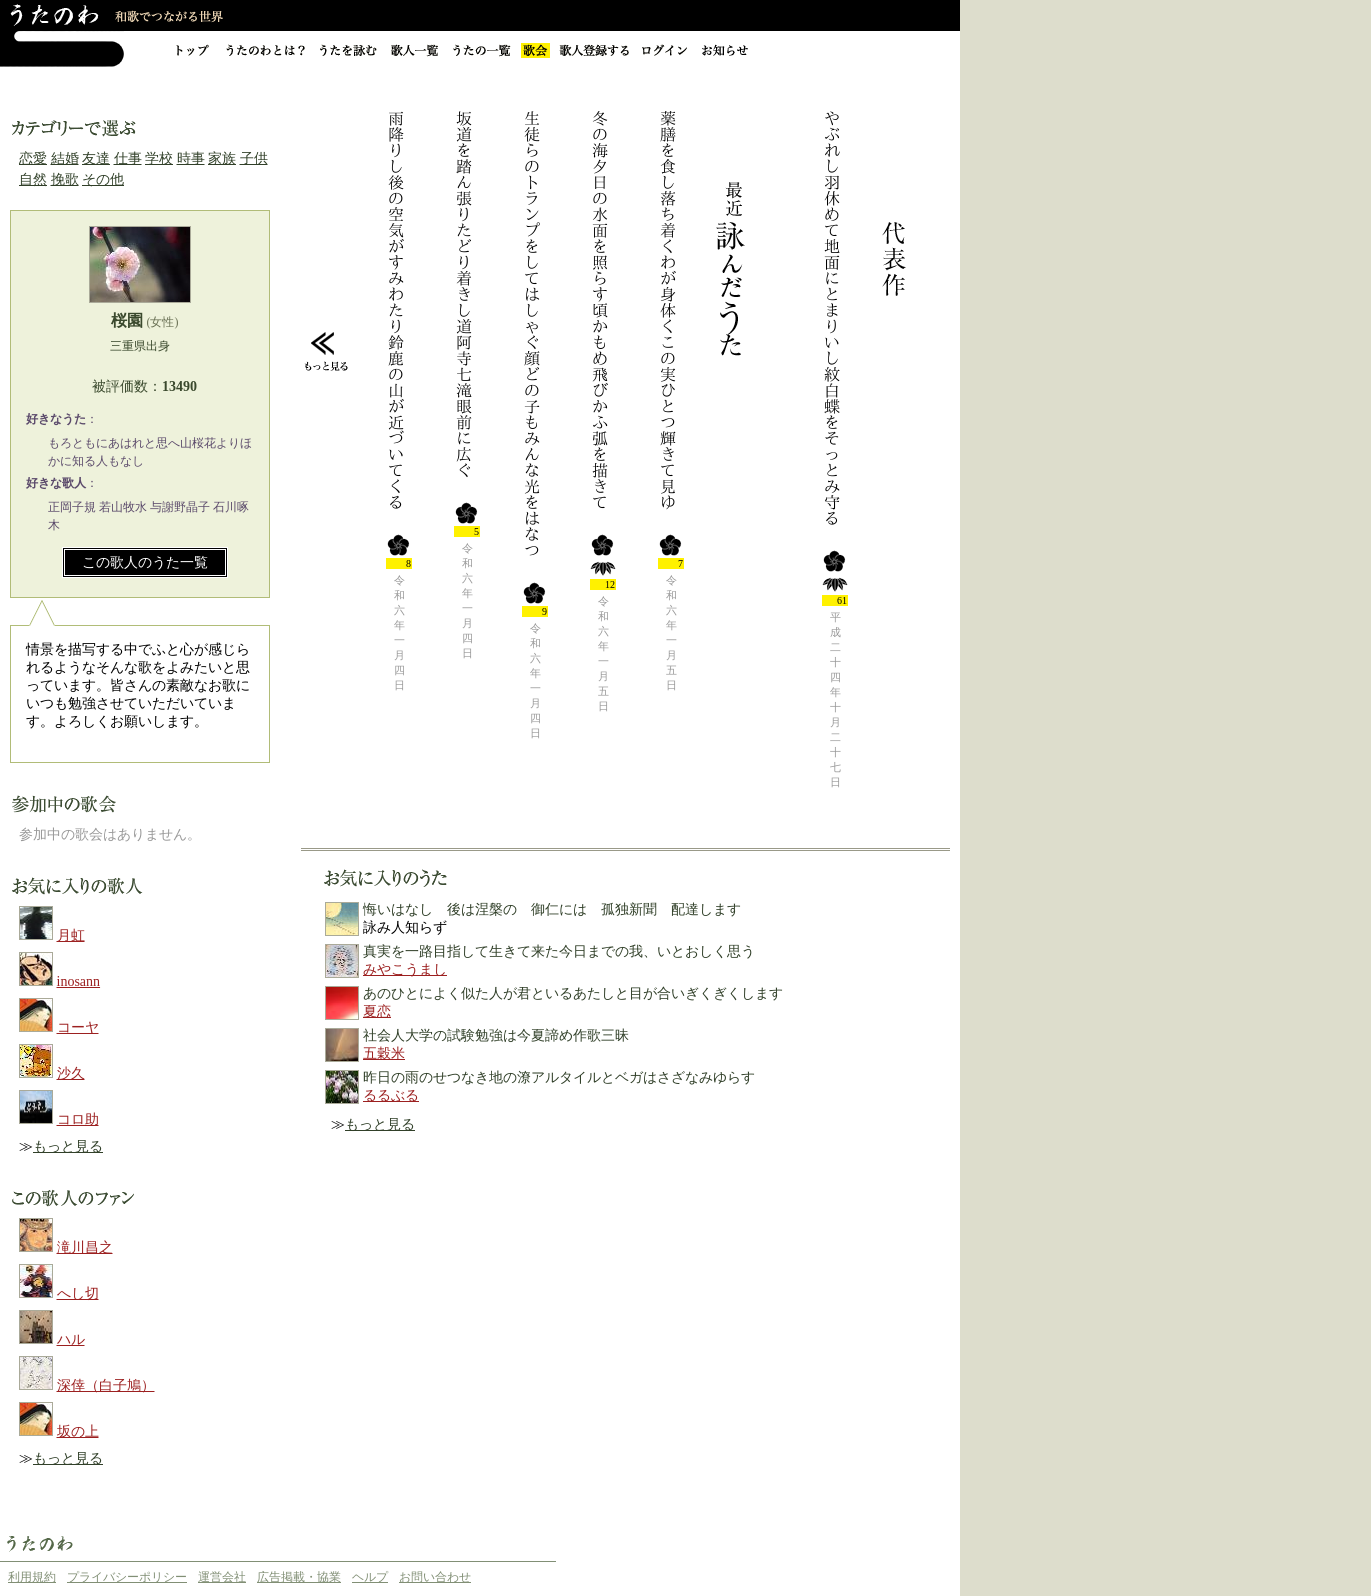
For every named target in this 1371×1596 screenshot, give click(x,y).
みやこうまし (405, 969)
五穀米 (384, 1053)
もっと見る (68, 1146)
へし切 (78, 1293)
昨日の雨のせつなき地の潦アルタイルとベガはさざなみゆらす (559, 1077)
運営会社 (222, 1577)
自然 (33, 179)
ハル (71, 1339)
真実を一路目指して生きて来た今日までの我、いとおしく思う (559, 951)
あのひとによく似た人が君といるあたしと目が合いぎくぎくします (573, 993)
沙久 (71, 1073)
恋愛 (33, 158)
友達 (96, 158)
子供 (254, 158)
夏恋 (377, 1011)
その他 (103, 179)
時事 (191, 158)
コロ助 (78, 1119)
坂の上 (78, 1431)
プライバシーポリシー (127, 1577)
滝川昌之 (85, 1247)
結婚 (65, 158)
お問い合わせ (435, 1577)
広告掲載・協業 (299, 1577)
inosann (79, 981)
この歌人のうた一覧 (145, 562)
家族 (222, 158)
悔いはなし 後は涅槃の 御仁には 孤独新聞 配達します (552, 909)
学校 (159, 158)
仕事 (128, 158)
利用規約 (32, 1577)
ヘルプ (370, 1577)
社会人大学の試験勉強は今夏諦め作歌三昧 (496, 1035)
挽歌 (65, 179)
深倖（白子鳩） (106, 1385)
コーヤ (78, 1027)
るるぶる (391, 1095)
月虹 (71, 935)
